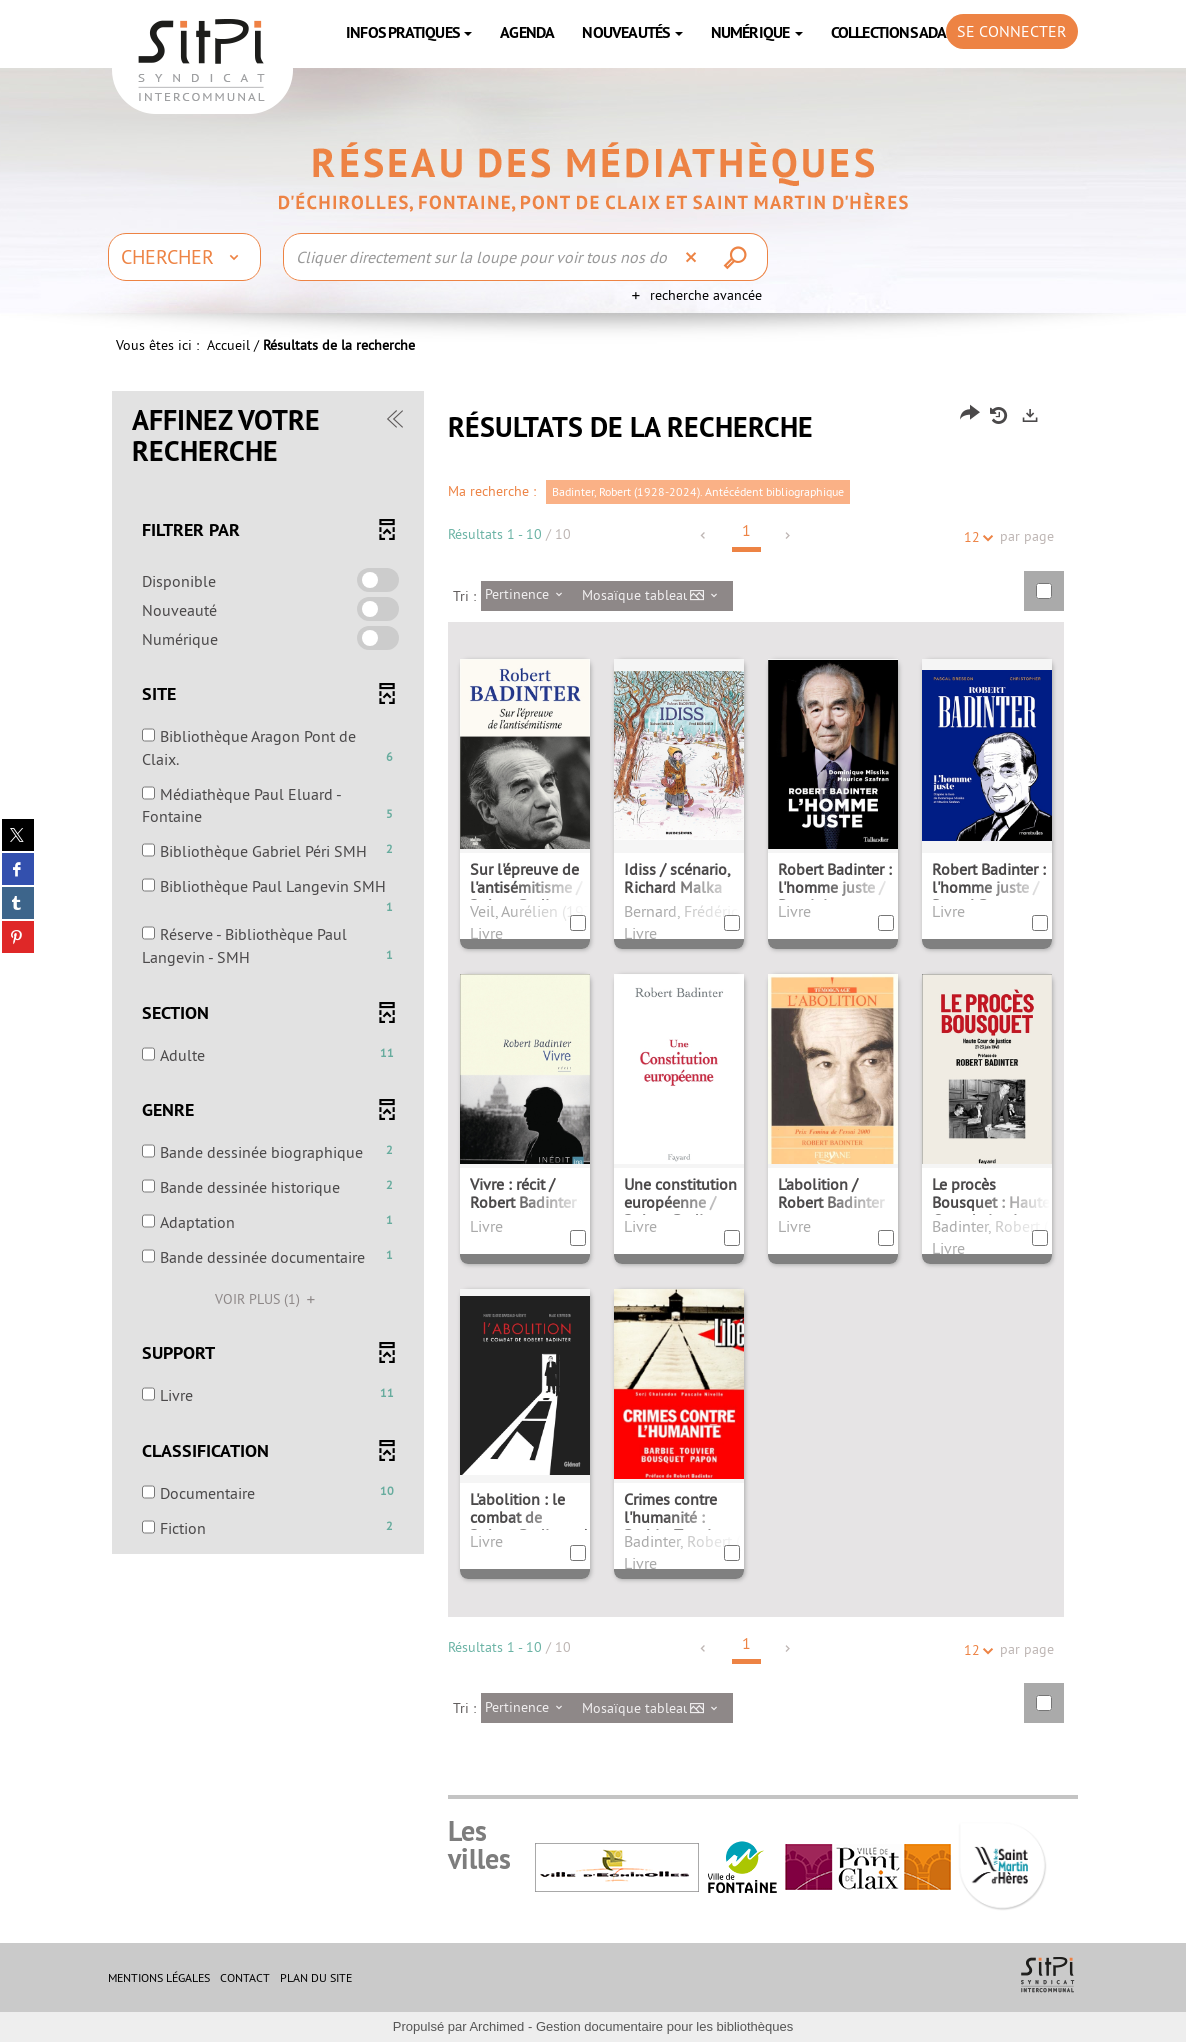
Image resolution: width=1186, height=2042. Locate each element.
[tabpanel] (593, 1072)
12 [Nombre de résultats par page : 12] (975, 537)
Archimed (496, 2026)
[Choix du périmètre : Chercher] (184, 257)
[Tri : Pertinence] (529, 596)
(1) (268, 1299)
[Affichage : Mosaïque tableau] (655, 596)
